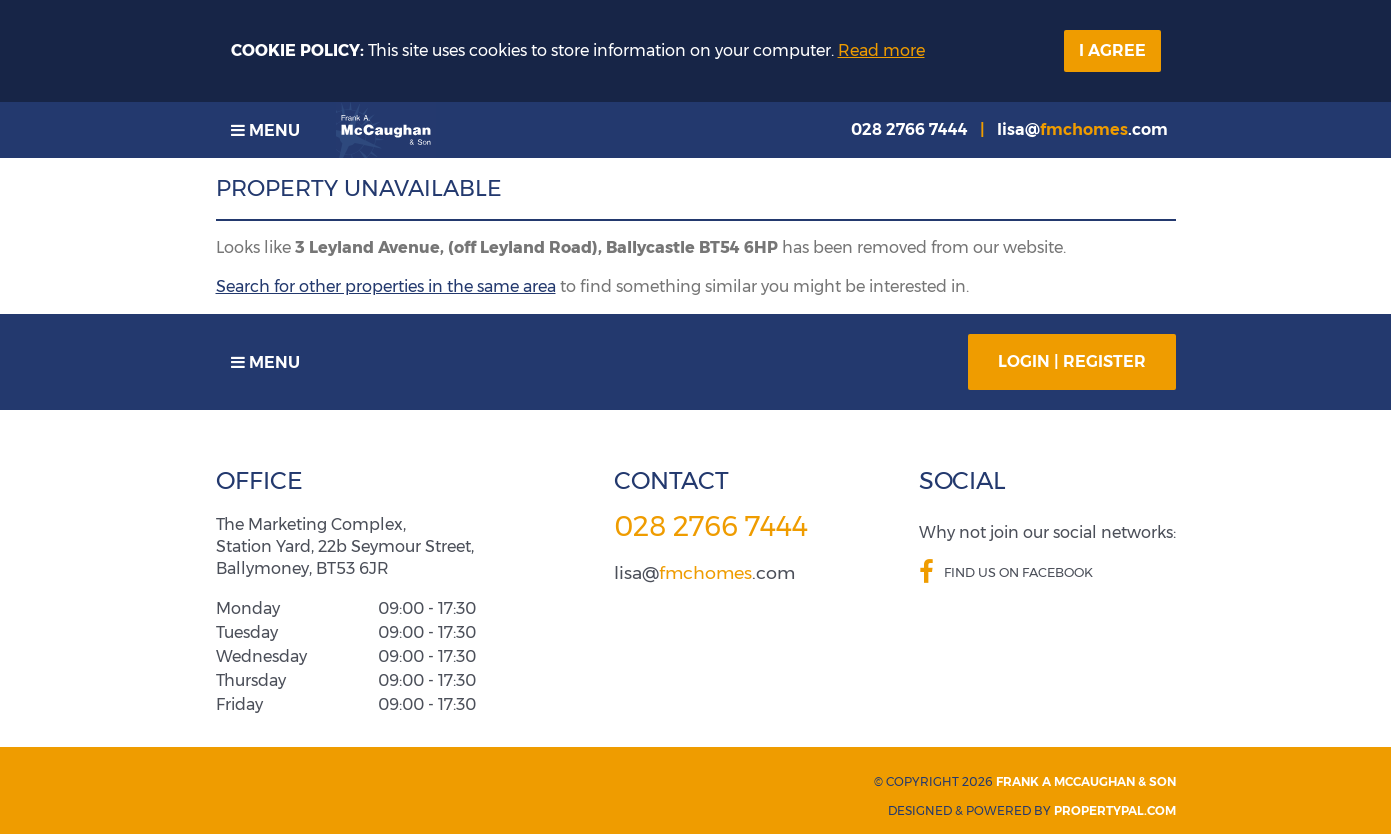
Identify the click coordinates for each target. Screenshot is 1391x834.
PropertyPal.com (1115, 810)
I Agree (1112, 50)
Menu (265, 130)
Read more (881, 50)
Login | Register (1072, 361)
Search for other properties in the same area (386, 286)
